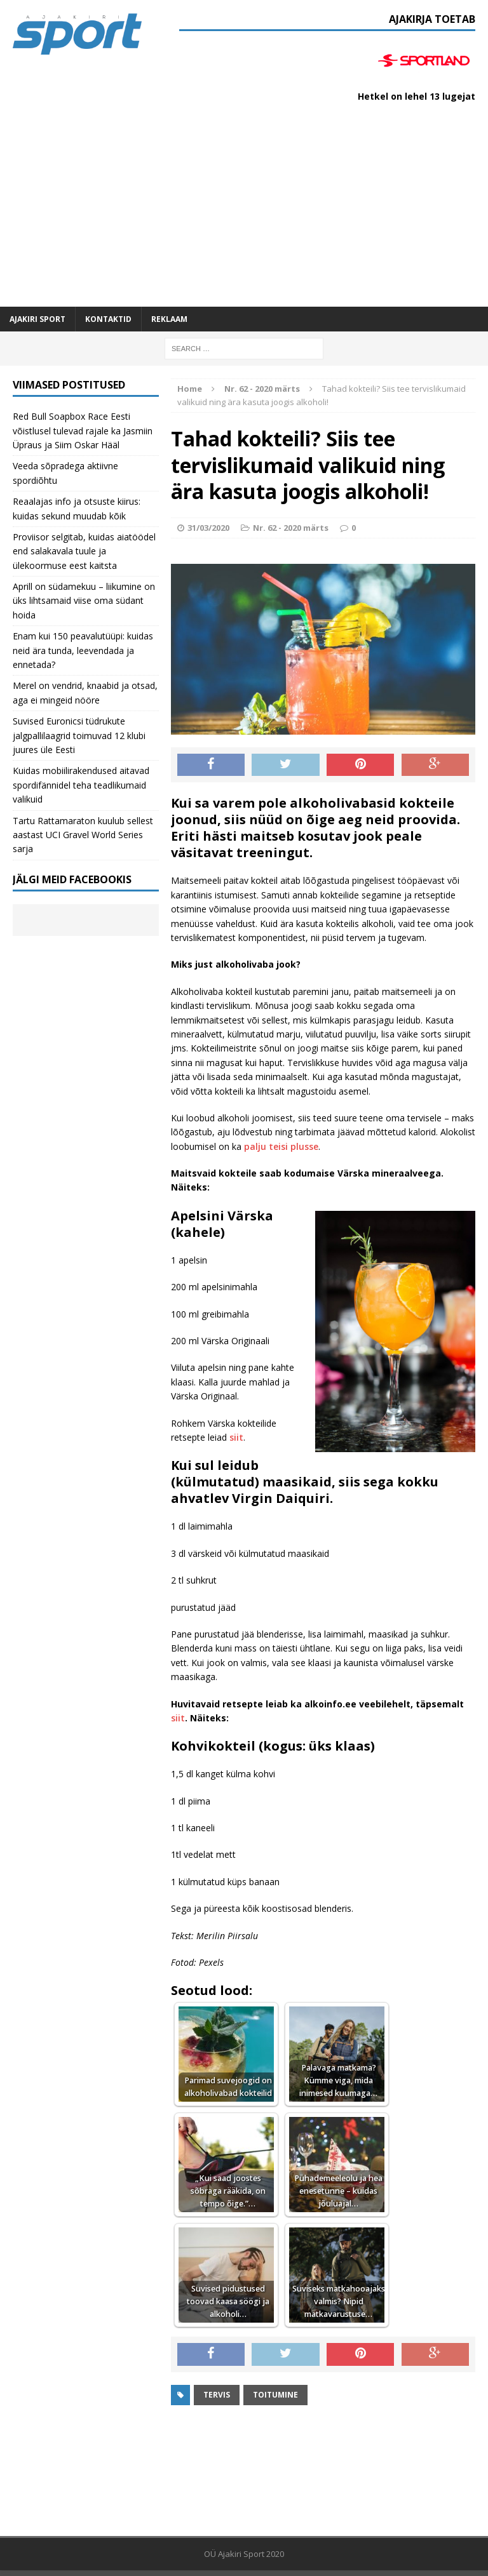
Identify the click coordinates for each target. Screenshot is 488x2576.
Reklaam (169, 319)
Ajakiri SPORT (37, 319)
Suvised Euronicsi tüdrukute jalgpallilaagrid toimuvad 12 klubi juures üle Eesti (79, 735)
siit (236, 1437)
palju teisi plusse (281, 1146)
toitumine (275, 2394)
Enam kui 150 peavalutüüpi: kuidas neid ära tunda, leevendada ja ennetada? (83, 650)
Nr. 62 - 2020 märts (291, 527)
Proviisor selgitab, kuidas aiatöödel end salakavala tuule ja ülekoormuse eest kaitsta (84, 551)
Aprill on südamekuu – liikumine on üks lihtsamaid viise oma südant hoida (84, 600)
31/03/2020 (208, 527)
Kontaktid (108, 319)
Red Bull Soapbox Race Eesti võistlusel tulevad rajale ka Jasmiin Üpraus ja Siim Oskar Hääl (82, 430)
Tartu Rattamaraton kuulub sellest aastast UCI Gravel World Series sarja (83, 835)
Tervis (216, 2394)
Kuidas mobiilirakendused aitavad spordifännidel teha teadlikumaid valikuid (81, 784)
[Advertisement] (244, 211)
